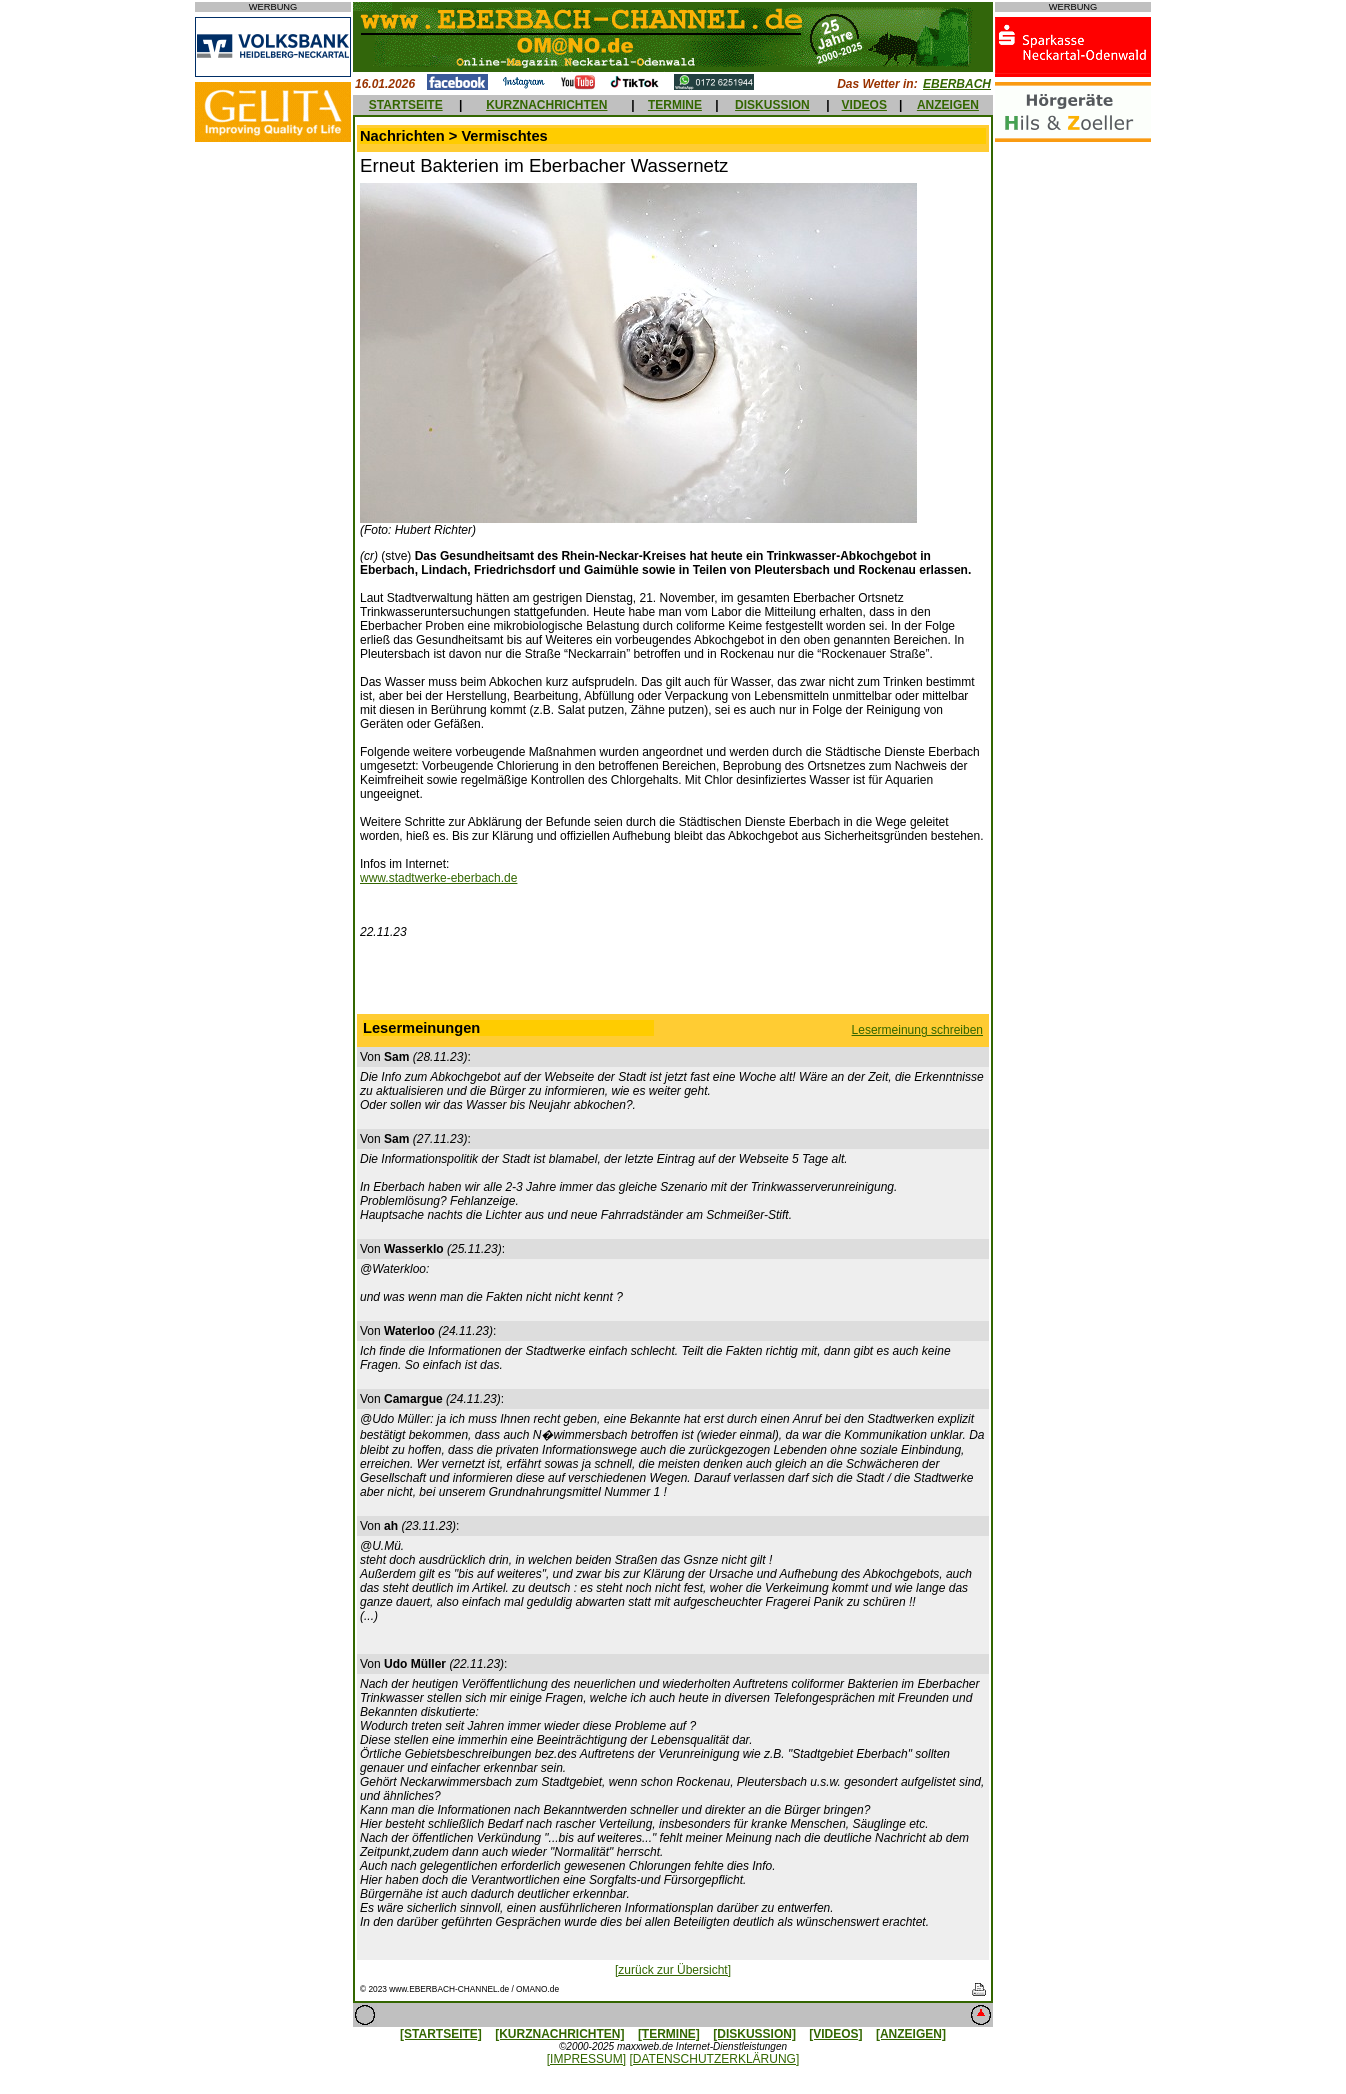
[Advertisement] (673, 981)
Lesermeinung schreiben (917, 1030)
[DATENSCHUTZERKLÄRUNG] (714, 2059)
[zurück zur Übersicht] (673, 1970)
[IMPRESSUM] (586, 2059)
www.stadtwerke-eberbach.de (438, 878)
